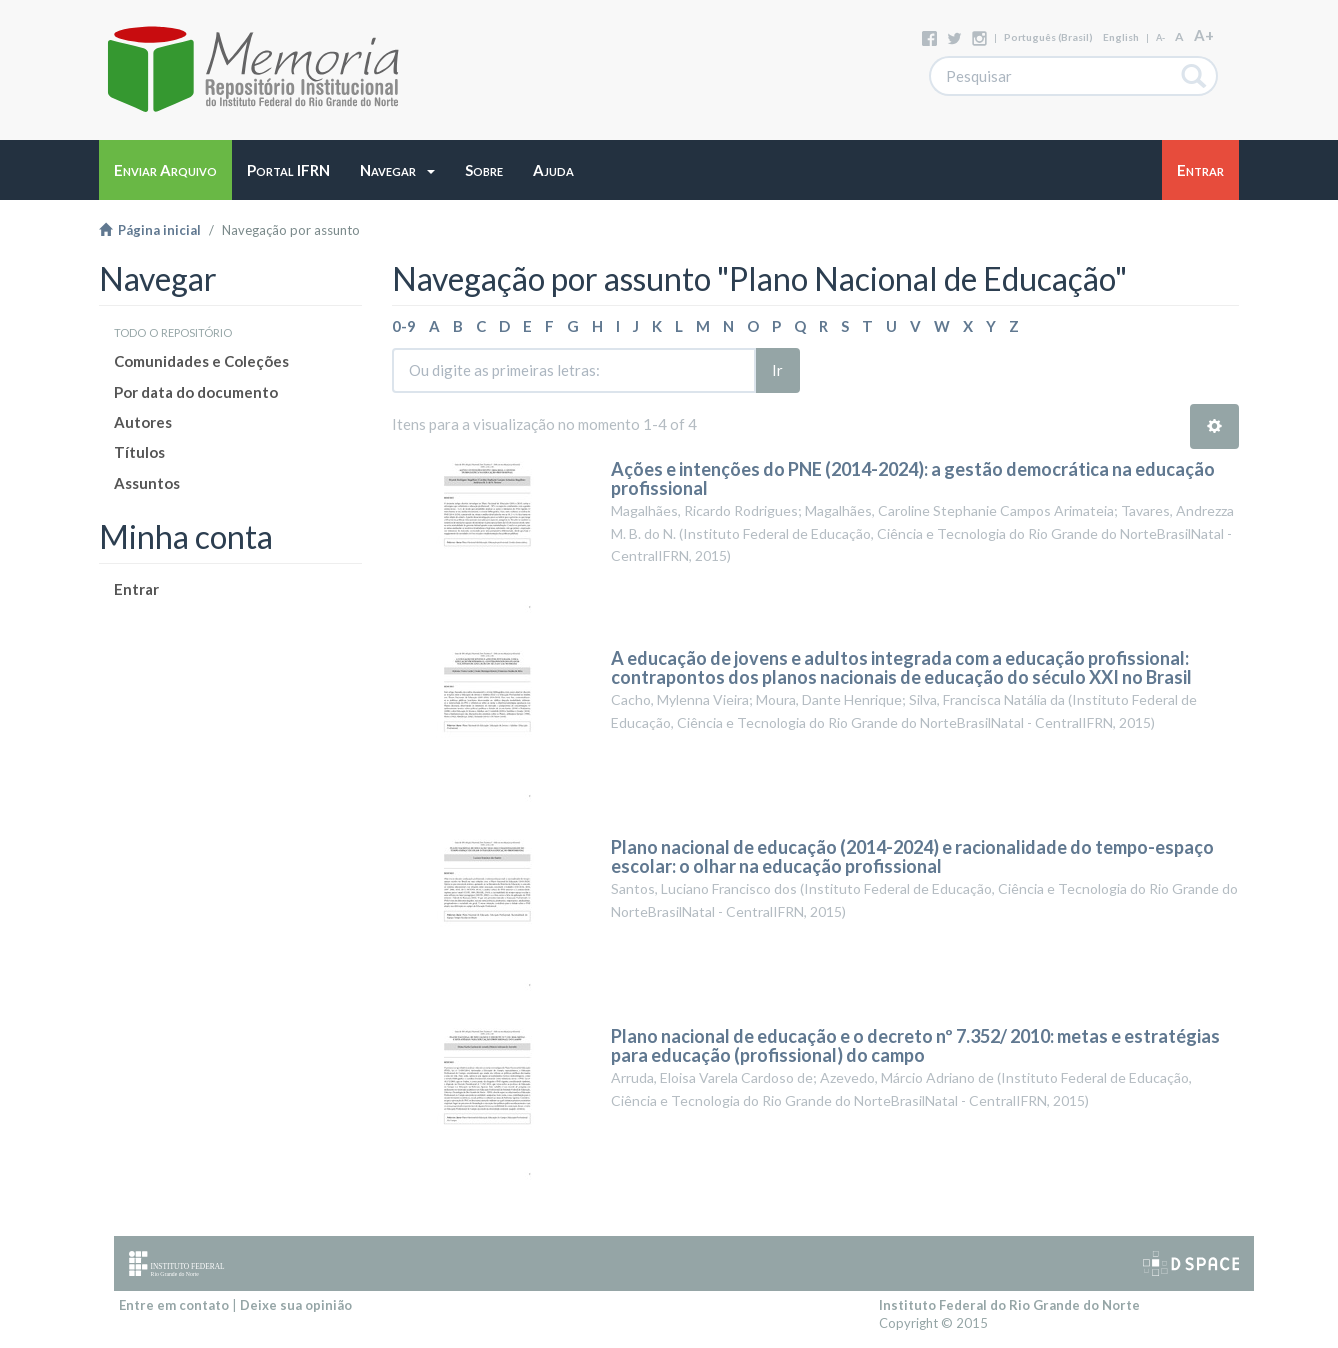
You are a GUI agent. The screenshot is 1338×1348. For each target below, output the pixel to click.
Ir (777, 370)
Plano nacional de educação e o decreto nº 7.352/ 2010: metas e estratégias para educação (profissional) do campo (915, 1046)
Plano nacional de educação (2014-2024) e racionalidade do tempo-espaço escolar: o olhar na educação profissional (912, 857)
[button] (397, 170)
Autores (143, 422)
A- (1160, 37)
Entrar (136, 589)
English (1121, 37)
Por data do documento (196, 392)
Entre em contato (174, 1305)
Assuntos (147, 483)
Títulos (139, 452)
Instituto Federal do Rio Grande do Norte (1009, 1305)
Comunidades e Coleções (201, 361)
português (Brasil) (1048, 37)
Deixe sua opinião (296, 1305)
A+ (1204, 35)
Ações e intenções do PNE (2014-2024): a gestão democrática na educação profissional (913, 479)
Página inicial (150, 230)
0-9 (404, 326)
